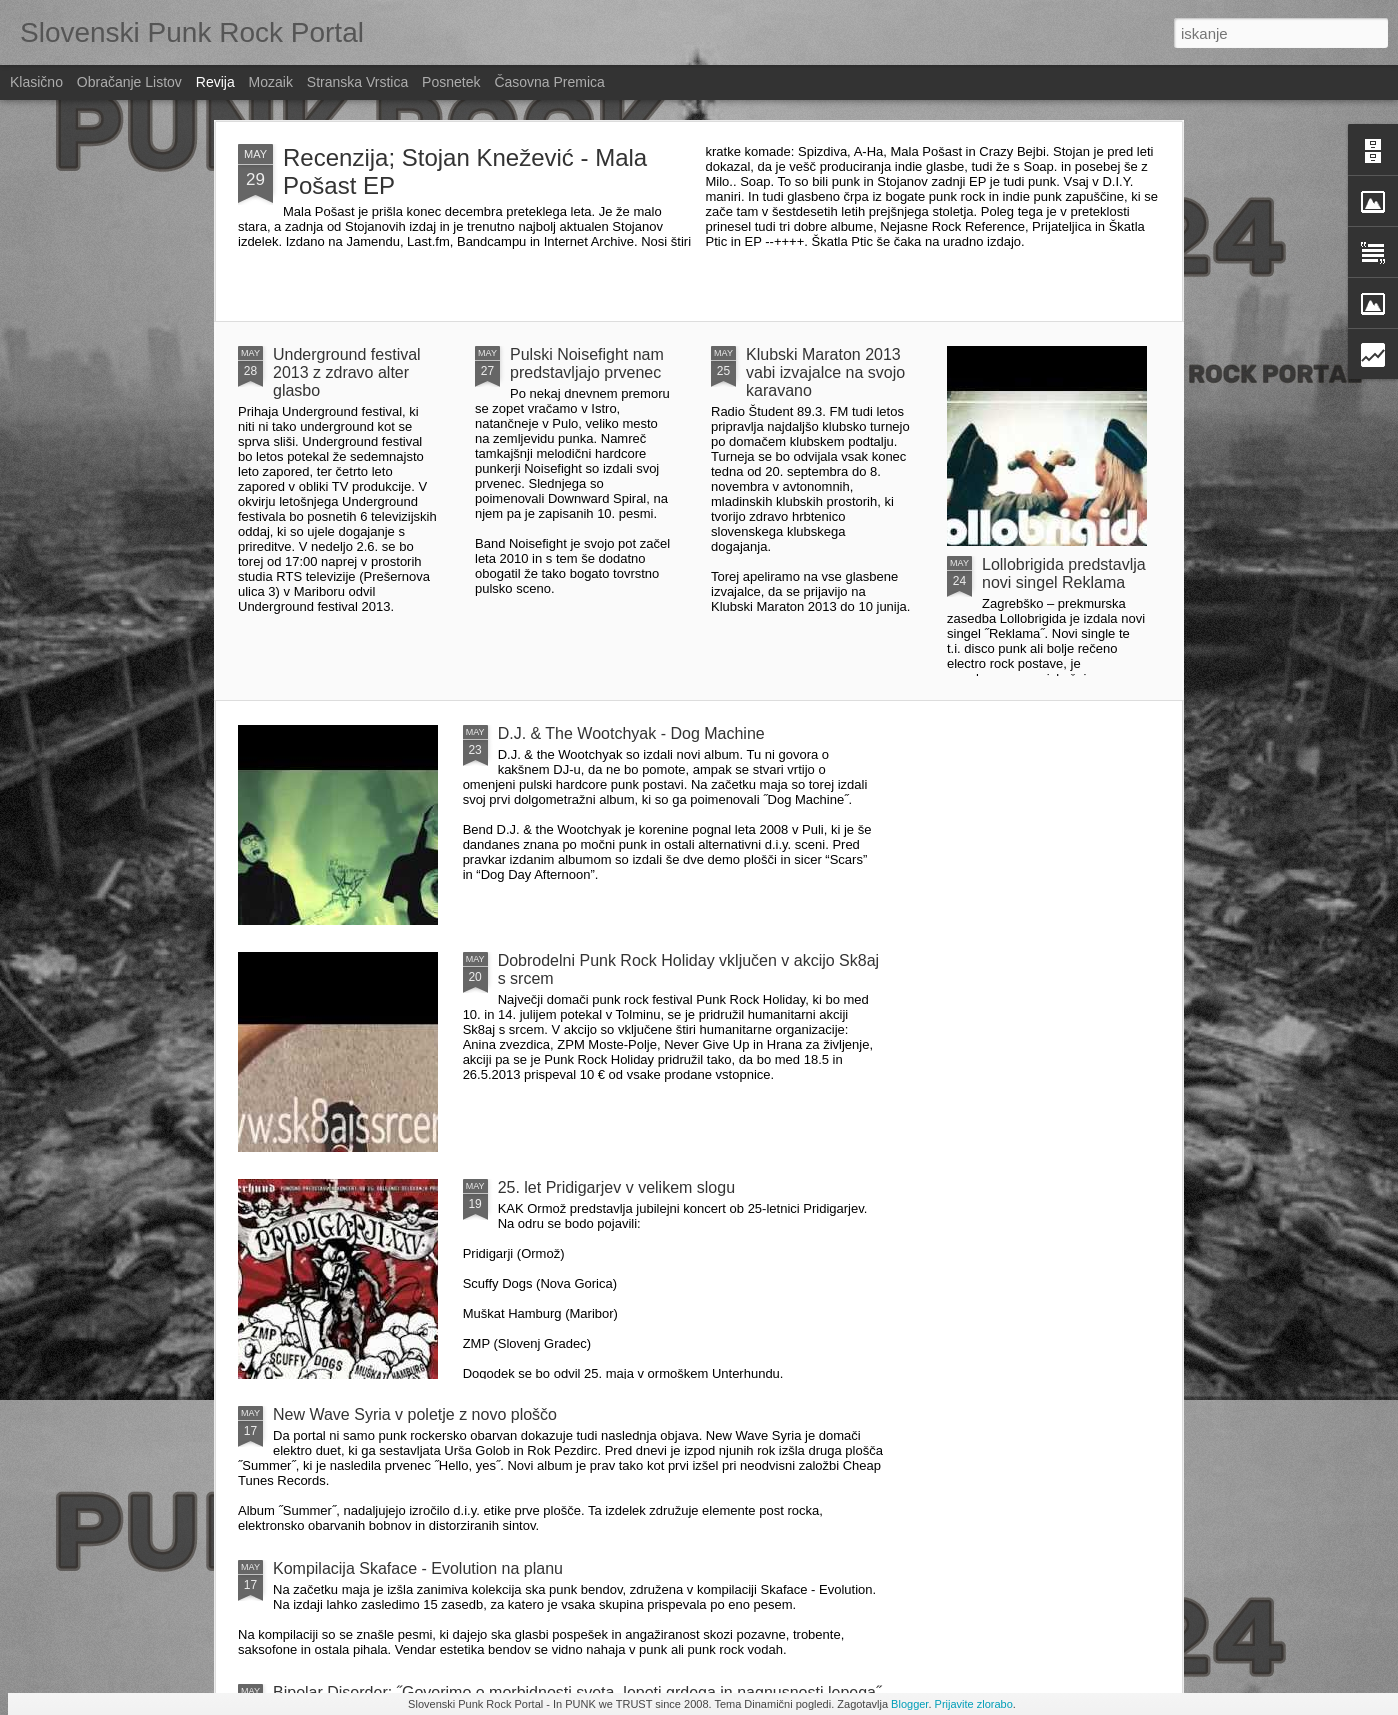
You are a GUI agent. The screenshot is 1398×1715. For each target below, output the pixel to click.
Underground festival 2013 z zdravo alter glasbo (347, 372)
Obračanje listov (129, 82)
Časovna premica (549, 82)
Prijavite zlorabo (974, 1704)
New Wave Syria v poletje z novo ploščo (415, 1414)
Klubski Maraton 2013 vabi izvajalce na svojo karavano (825, 372)
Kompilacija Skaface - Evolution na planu (418, 1568)
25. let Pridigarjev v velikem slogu (616, 1187)
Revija (215, 82)
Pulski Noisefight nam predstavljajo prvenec (587, 363)
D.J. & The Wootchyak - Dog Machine (631, 733)
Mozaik (271, 82)
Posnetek (451, 82)
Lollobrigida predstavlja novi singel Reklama (1064, 573)
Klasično (36, 82)
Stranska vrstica (357, 82)
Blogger (909, 1704)
